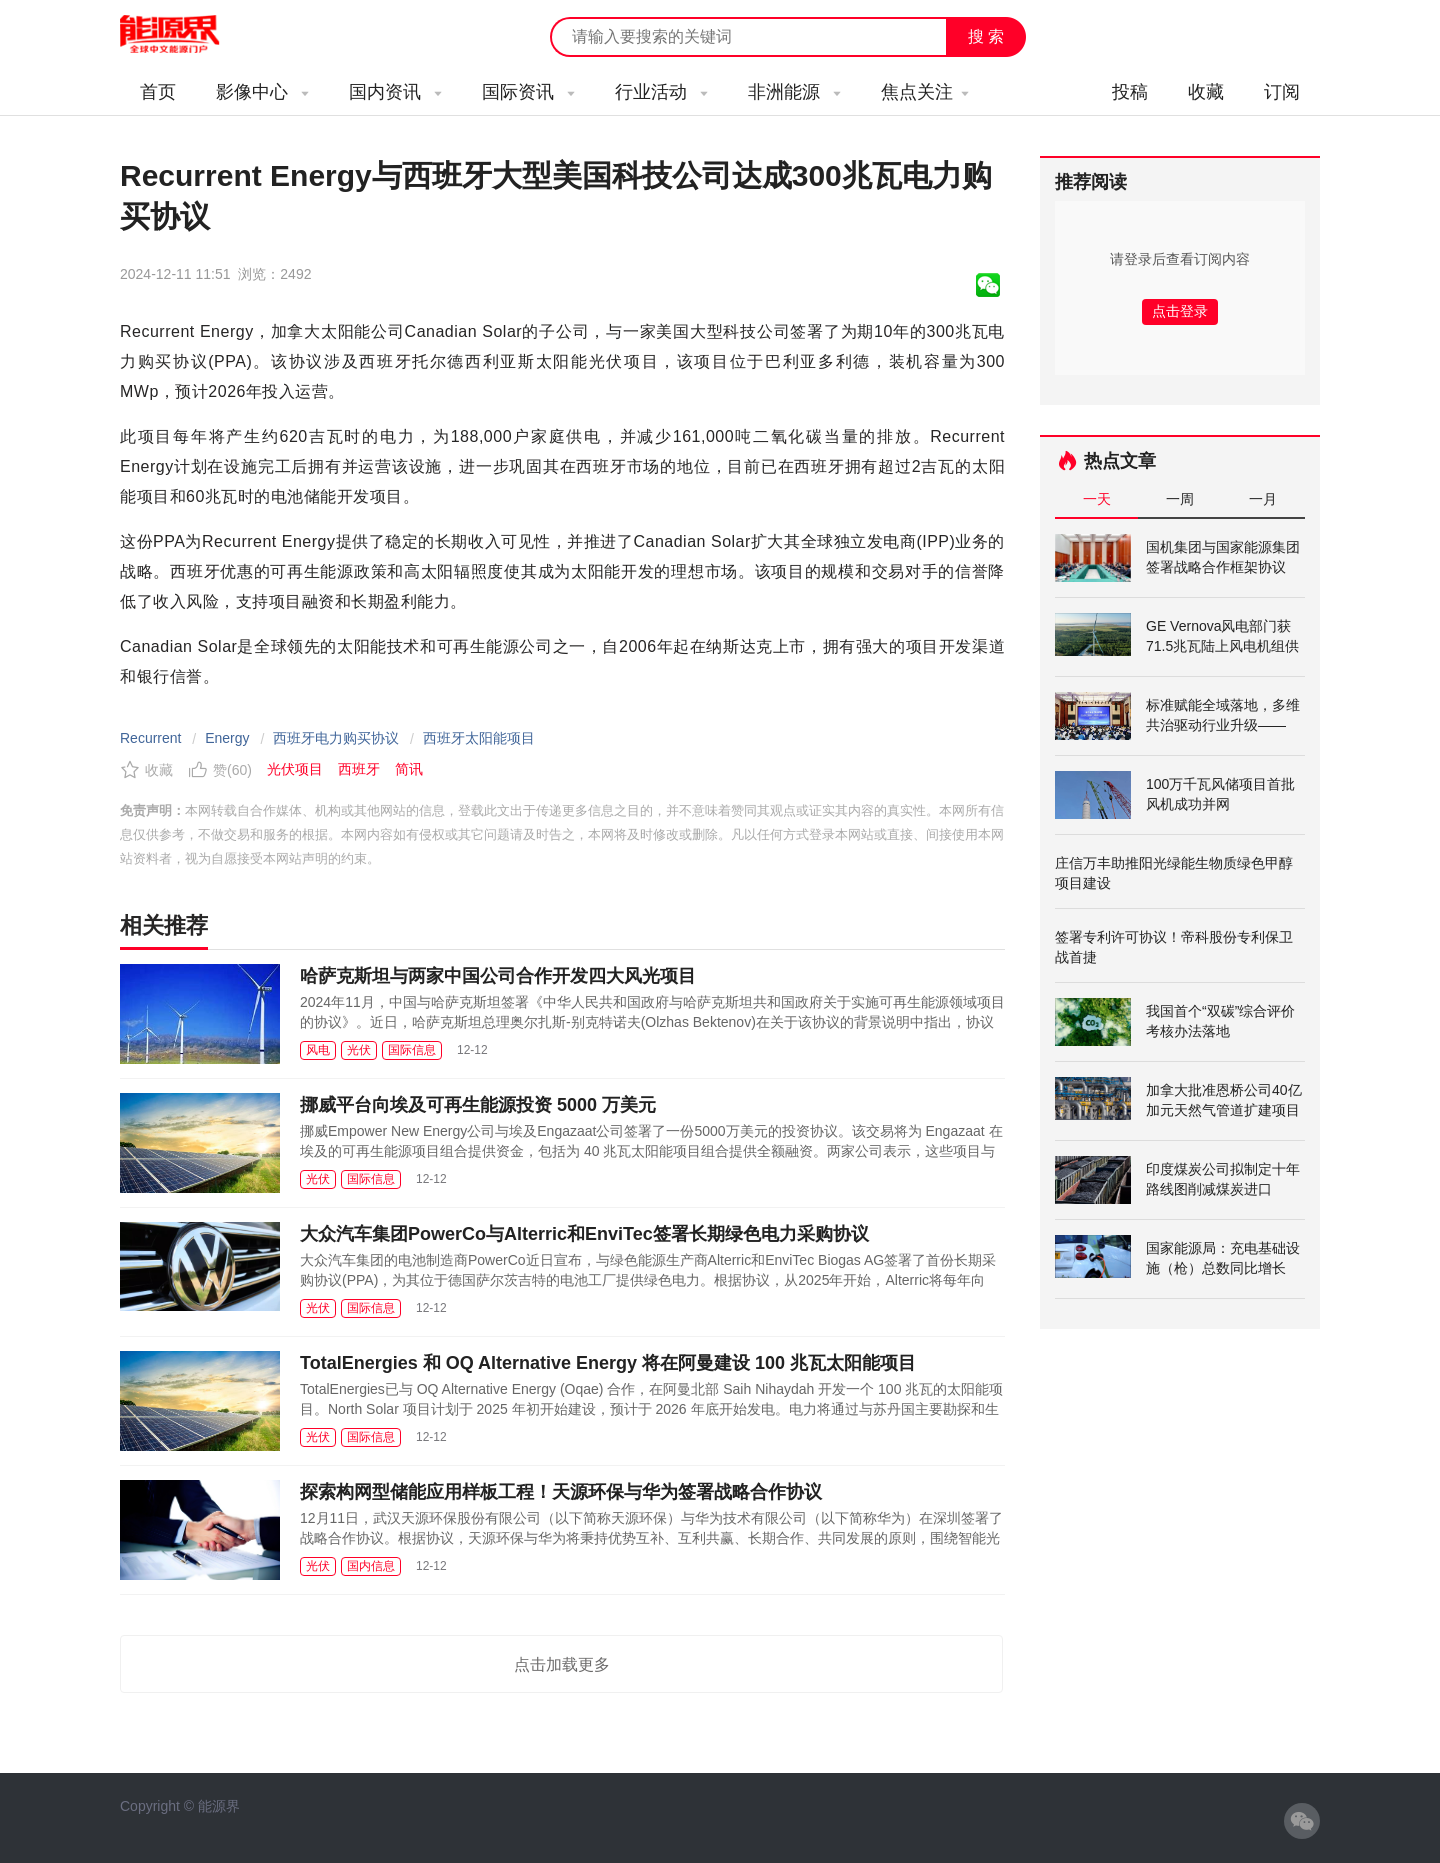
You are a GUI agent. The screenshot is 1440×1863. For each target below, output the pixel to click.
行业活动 (661, 92)
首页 (158, 92)
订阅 (1282, 92)
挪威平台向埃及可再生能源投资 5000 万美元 (478, 1105)
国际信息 (412, 1050)
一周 (1180, 499)
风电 (318, 1050)
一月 (1263, 499)
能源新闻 (188, 35)
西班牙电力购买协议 (336, 738)
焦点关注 (925, 92)
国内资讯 (395, 92)
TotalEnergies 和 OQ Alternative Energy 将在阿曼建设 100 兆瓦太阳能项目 (608, 1363)
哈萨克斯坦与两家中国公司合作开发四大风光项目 (498, 976)
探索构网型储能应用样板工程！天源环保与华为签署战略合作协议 (561, 1492)
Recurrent (150, 738)
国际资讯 (528, 92)
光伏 (359, 1050)
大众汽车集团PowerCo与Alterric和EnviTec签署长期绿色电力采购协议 (584, 1234)
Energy (227, 738)
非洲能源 (794, 92)
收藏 (1206, 92)
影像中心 (262, 92)
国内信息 (371, 1566)
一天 (1097, 499)
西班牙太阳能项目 (479, 738)
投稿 (1130, 92)
